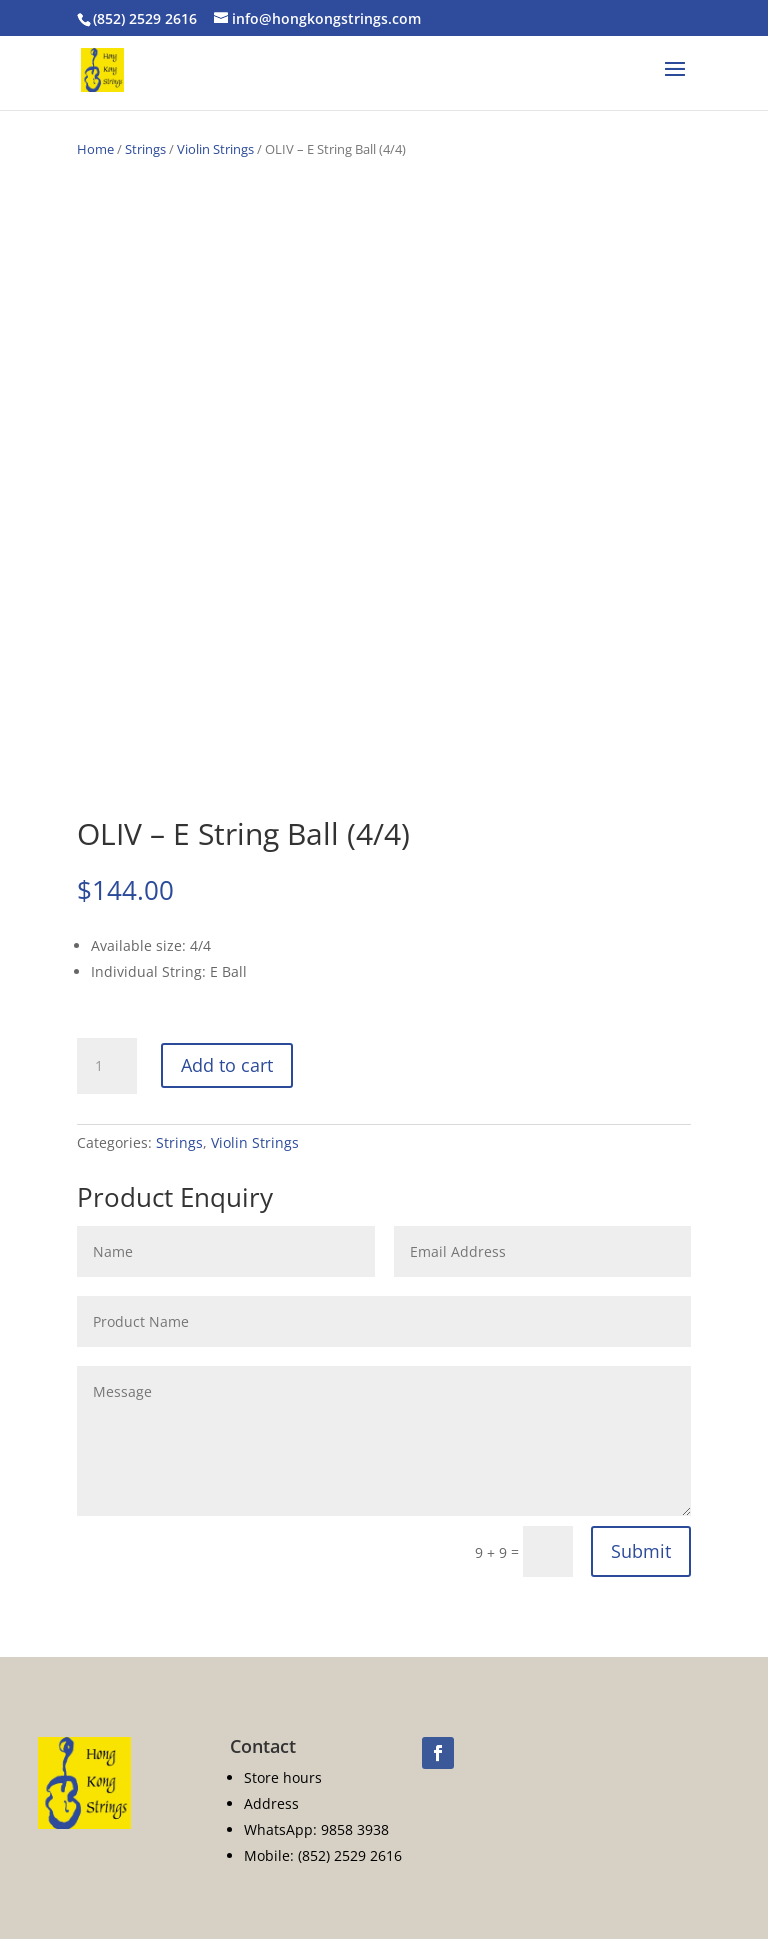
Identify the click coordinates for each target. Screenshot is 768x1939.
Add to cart (227, 1065)
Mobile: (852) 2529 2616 (323, 1855)
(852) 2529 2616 (145, 18)
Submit (641, 1551)
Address (271, 1803)
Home (95, 149)
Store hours (283, 1777)
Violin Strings (215, 149)
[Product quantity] (107, 1066)
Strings (145, 149)
